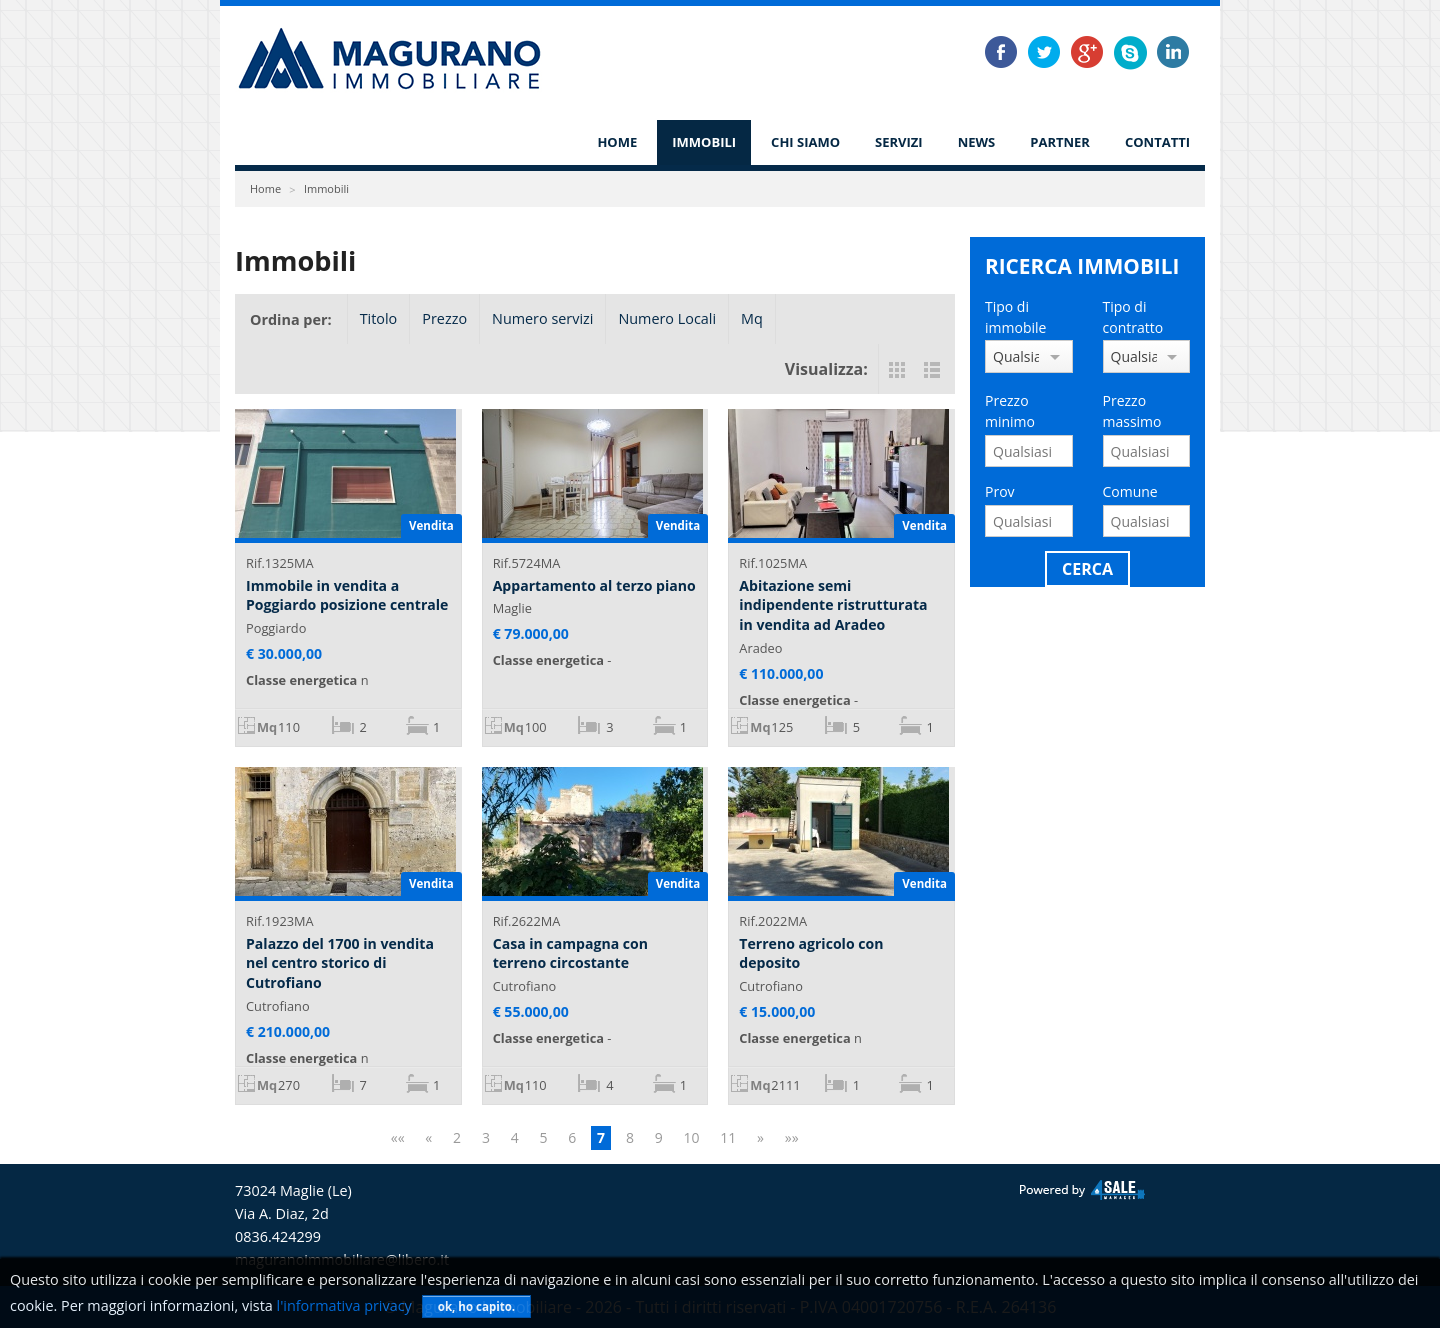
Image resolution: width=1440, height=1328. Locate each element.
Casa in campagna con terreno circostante (570, 953)
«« (398, 1137)
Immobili (704, 142)
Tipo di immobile (1015, 317)
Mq (752, 318)
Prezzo (444, 318)
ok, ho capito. (476, 1306)
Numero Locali (667, 318)
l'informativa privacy (344, 1305)
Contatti (1157, 142)
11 (728, 1137)
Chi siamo (805, 142)
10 (691, 1137)
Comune (1130, 491)
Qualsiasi (1016, 356)
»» (792, 1137)
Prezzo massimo (1132, 411)
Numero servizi (542, 318)
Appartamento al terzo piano (594, 585)
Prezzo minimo (1010, 411)
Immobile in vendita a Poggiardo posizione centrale (347, 595)
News (977, 142)
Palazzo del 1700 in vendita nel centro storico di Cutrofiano (340, 963)
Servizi (899, 142)
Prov (1000, 491)
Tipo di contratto (1133, 317)
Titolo (379, 318)
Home (617, 142)
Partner (1060, 142)
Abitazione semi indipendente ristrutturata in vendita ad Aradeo (833, 605)
